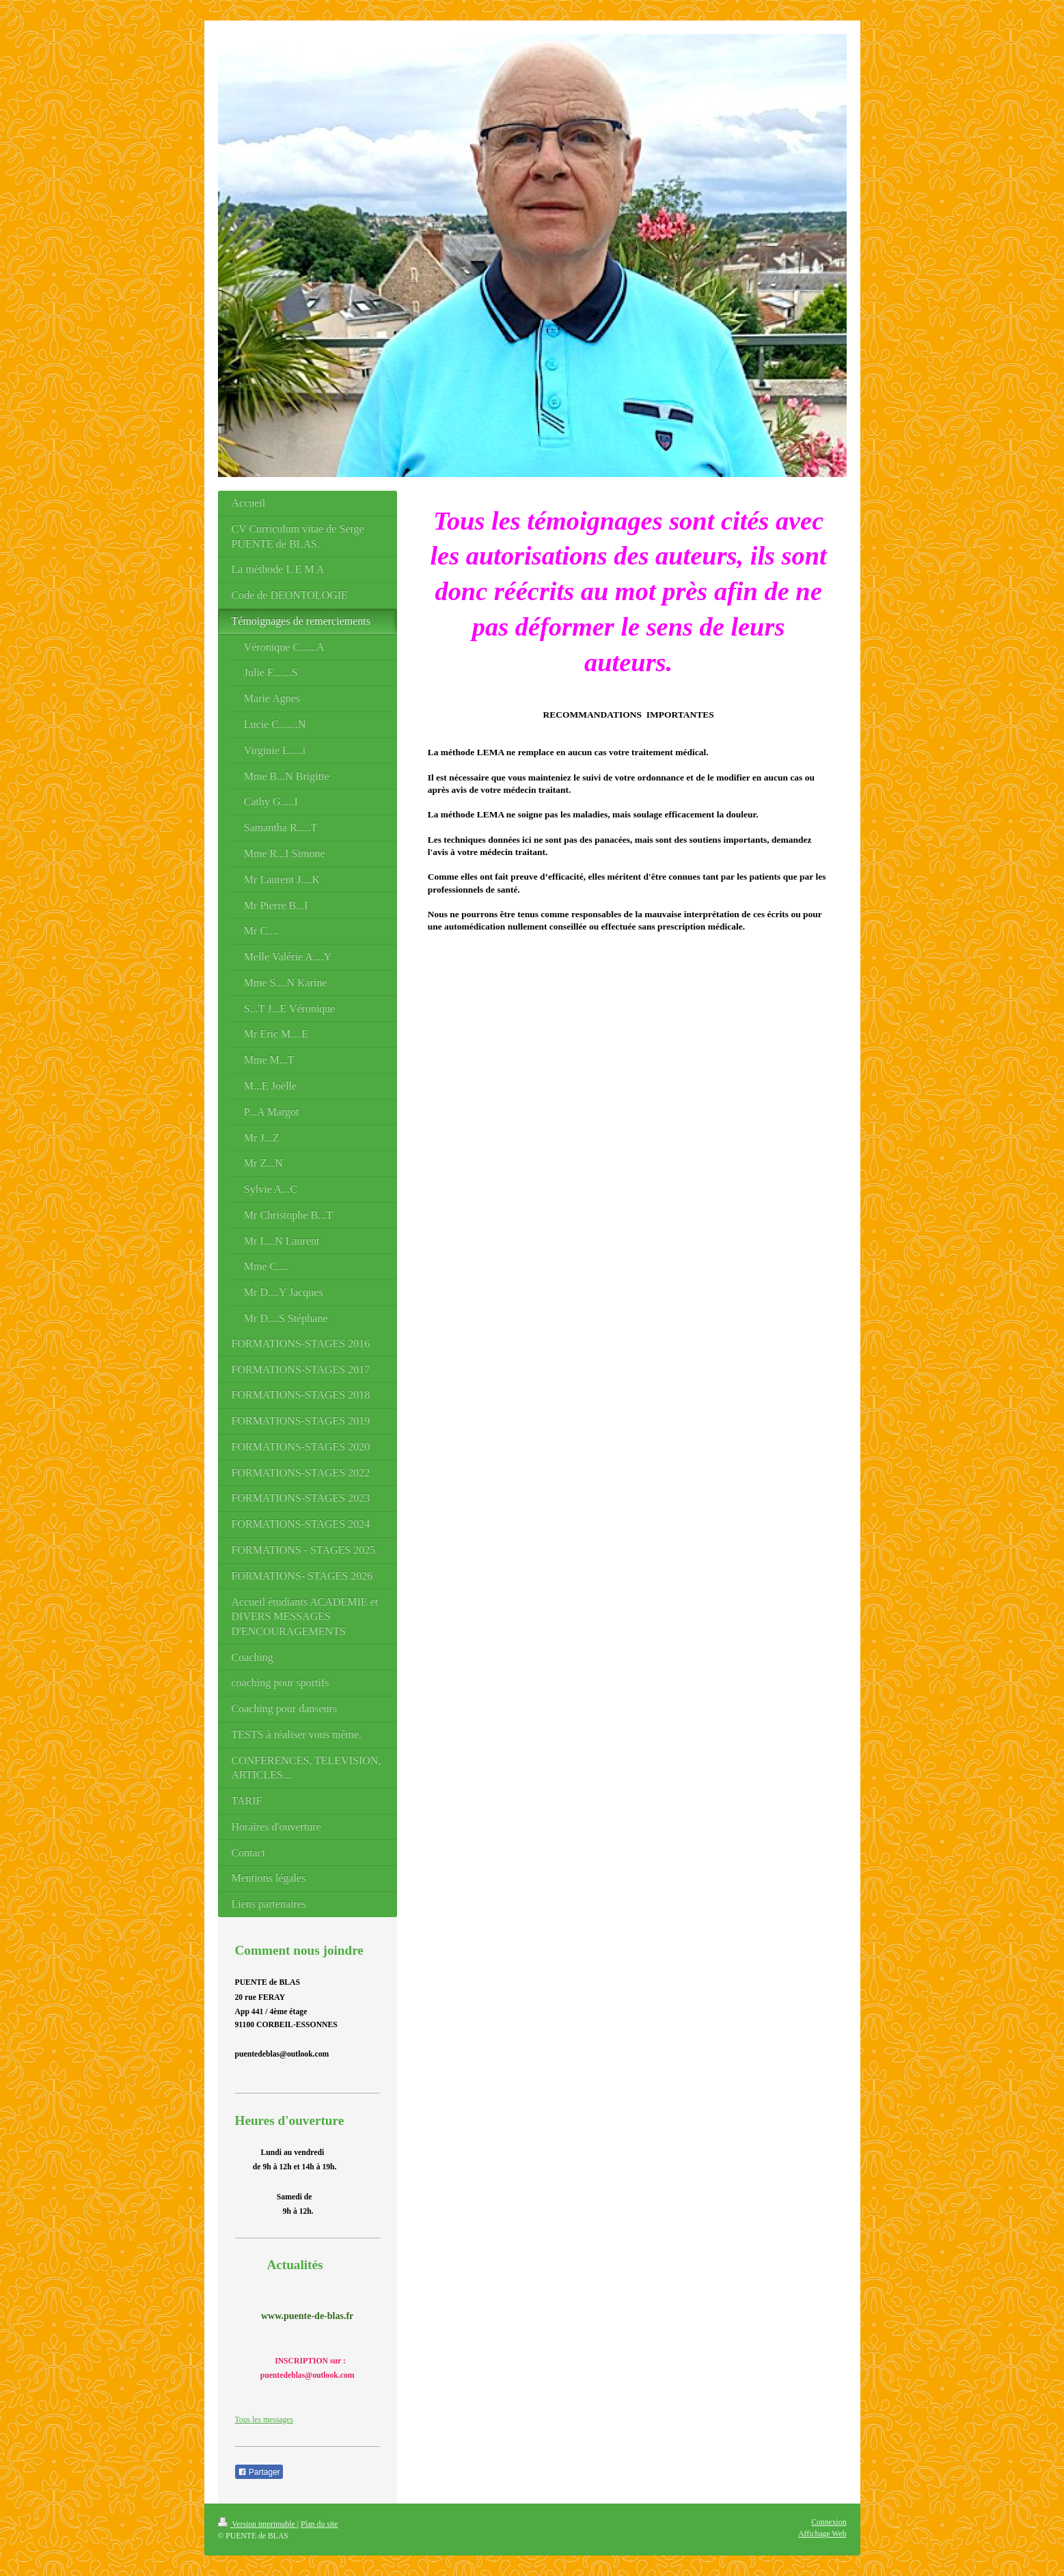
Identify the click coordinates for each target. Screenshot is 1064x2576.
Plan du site (319, 2524)
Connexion (828, 2522)
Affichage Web (822, 2534)
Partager (259, 2472)
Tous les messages (264, 2419)
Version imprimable (257, 2524)
